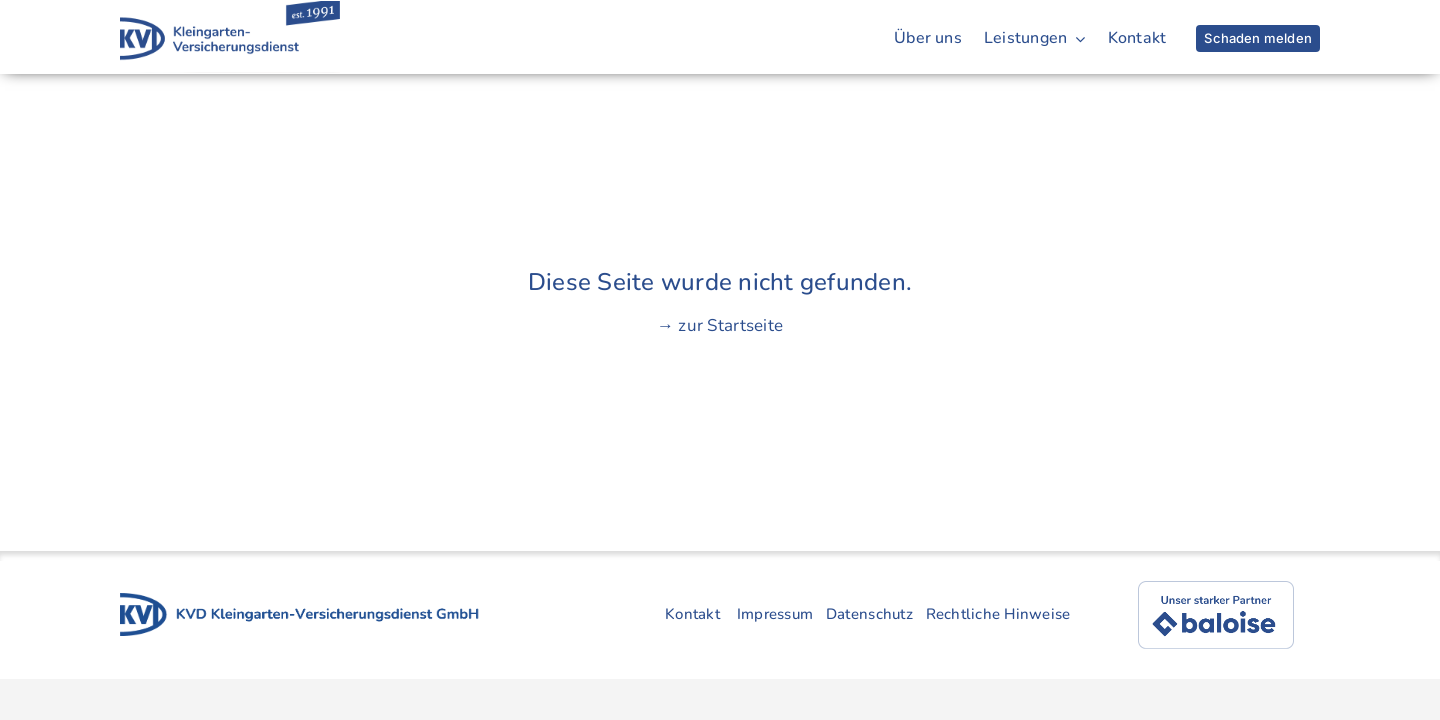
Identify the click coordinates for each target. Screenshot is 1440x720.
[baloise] (1216, 589)
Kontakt (692, 614)
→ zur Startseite (720, 325)
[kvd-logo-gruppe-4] (300, 601)
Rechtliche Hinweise (998, 614)
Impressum (775, 614)
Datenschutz (869, 614)
